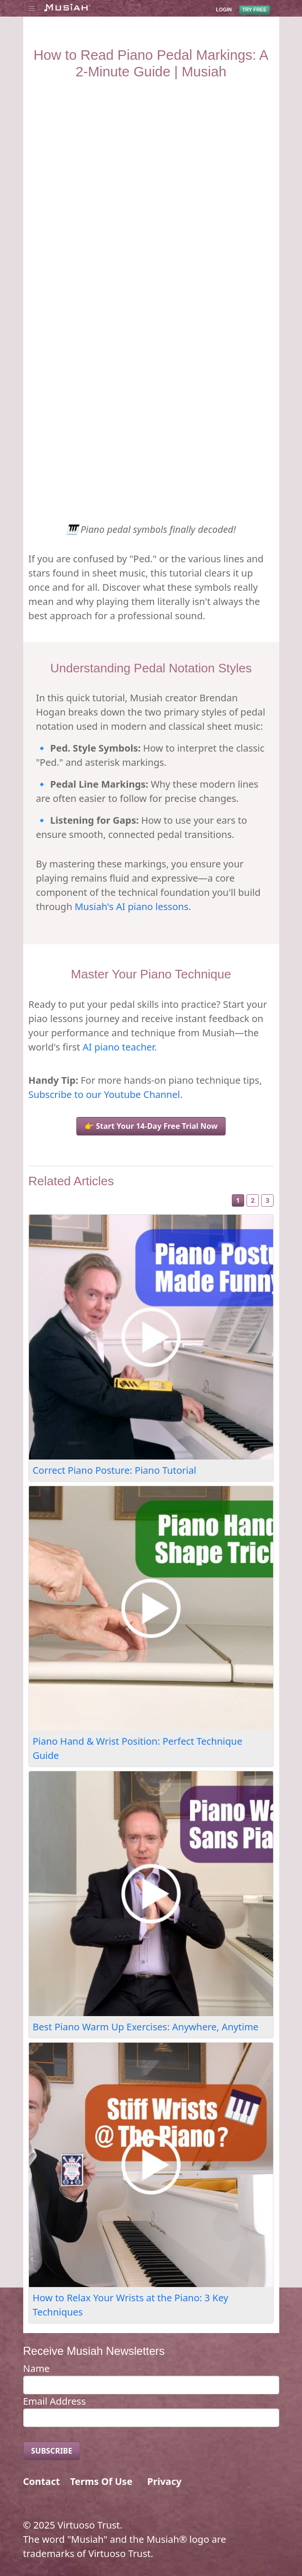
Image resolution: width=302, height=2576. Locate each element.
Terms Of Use (101, 2481)
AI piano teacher (118, 1047)
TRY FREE (254, 9)
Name (36, 2368)
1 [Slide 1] (238, 1200)
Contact (41, 2481)
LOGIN (223, 9)
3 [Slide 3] (267, 1200)
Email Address (54, 2401)
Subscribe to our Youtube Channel (104, 1094)
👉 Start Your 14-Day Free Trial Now (151, 1126)
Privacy (164, 2481)
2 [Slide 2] (253, 1200)
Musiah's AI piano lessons (131, 906)
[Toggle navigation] (32, 8)
